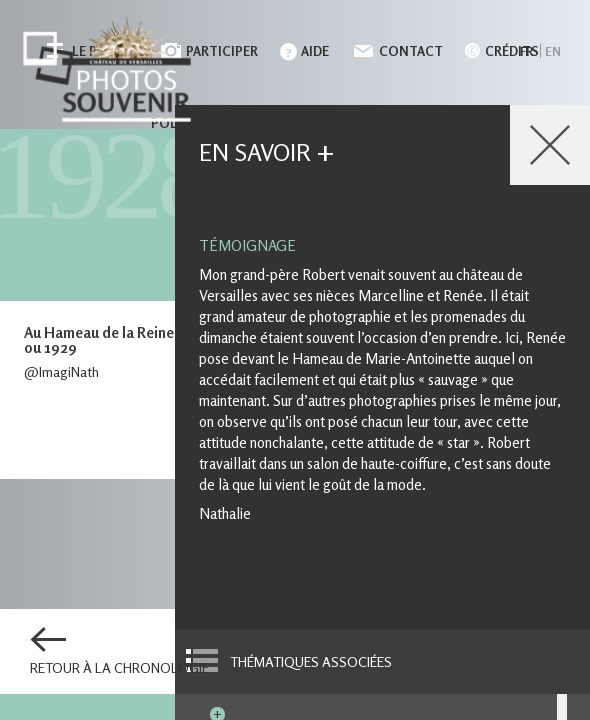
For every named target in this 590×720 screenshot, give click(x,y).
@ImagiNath (61, 371)
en (553, 51)
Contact (411, 51)
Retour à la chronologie (119, 668)
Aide (315, 51)
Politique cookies (217, 123)
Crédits (512, 51)
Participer (222, 51)
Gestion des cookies (386, 123)
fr (526, 51)
